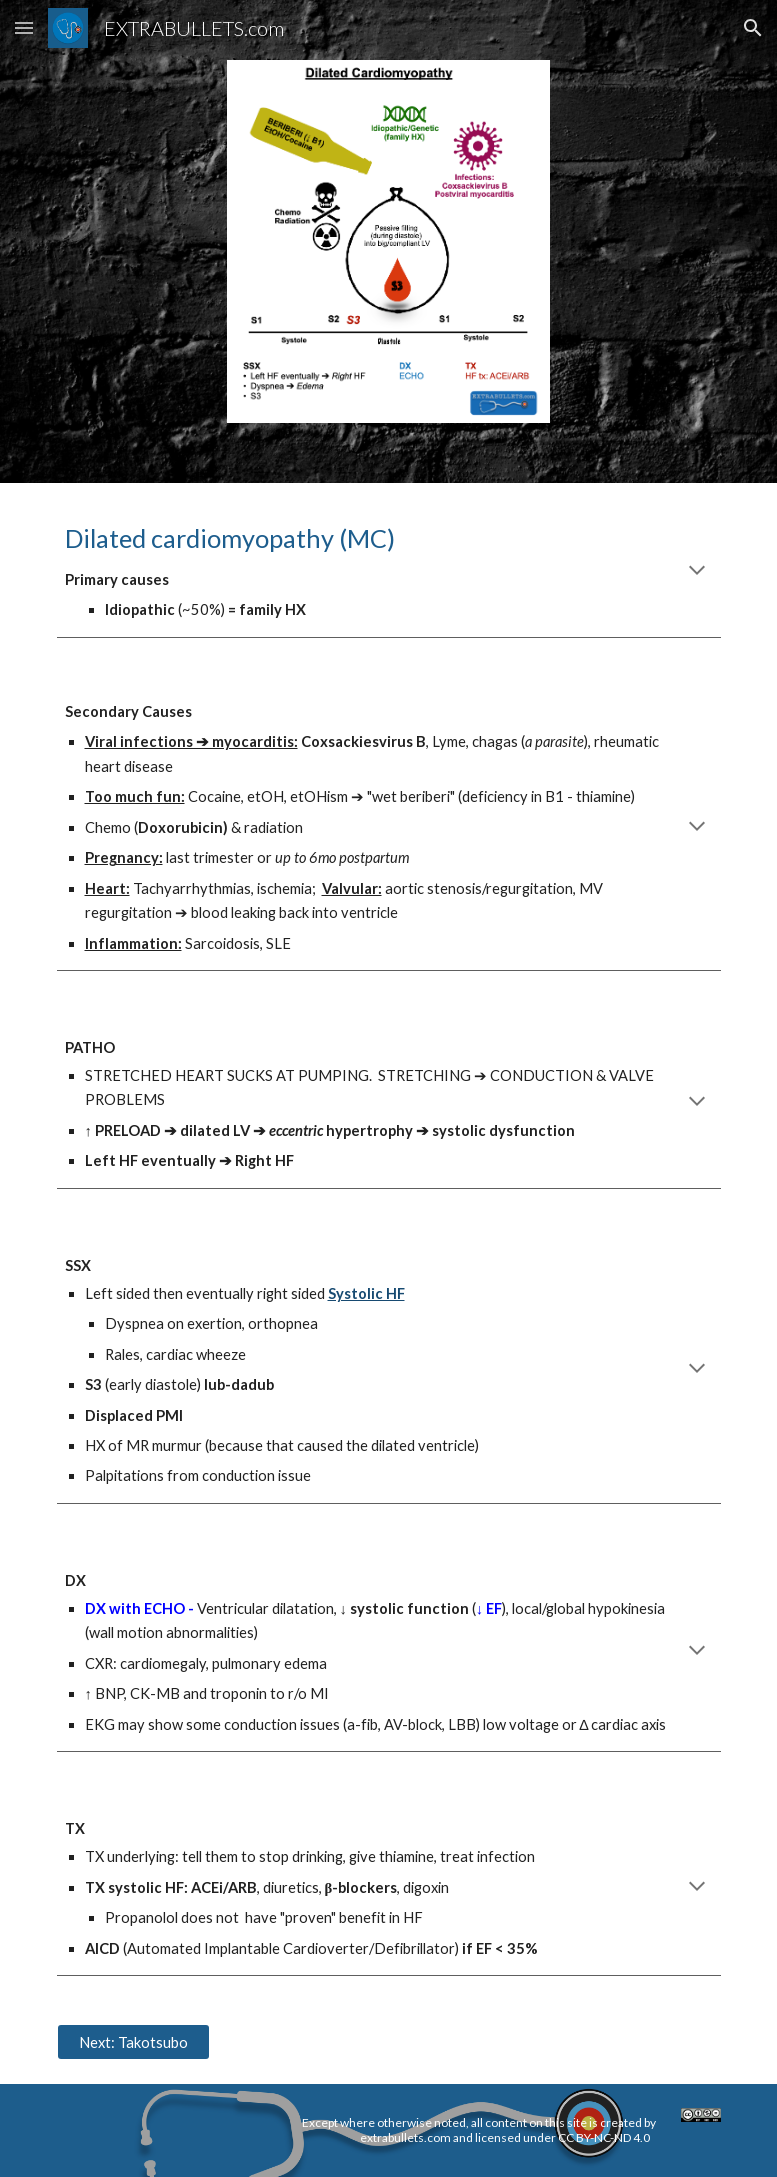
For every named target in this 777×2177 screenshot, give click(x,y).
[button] (24, 27)
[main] (389, 572)
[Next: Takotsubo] (133, 2042)
